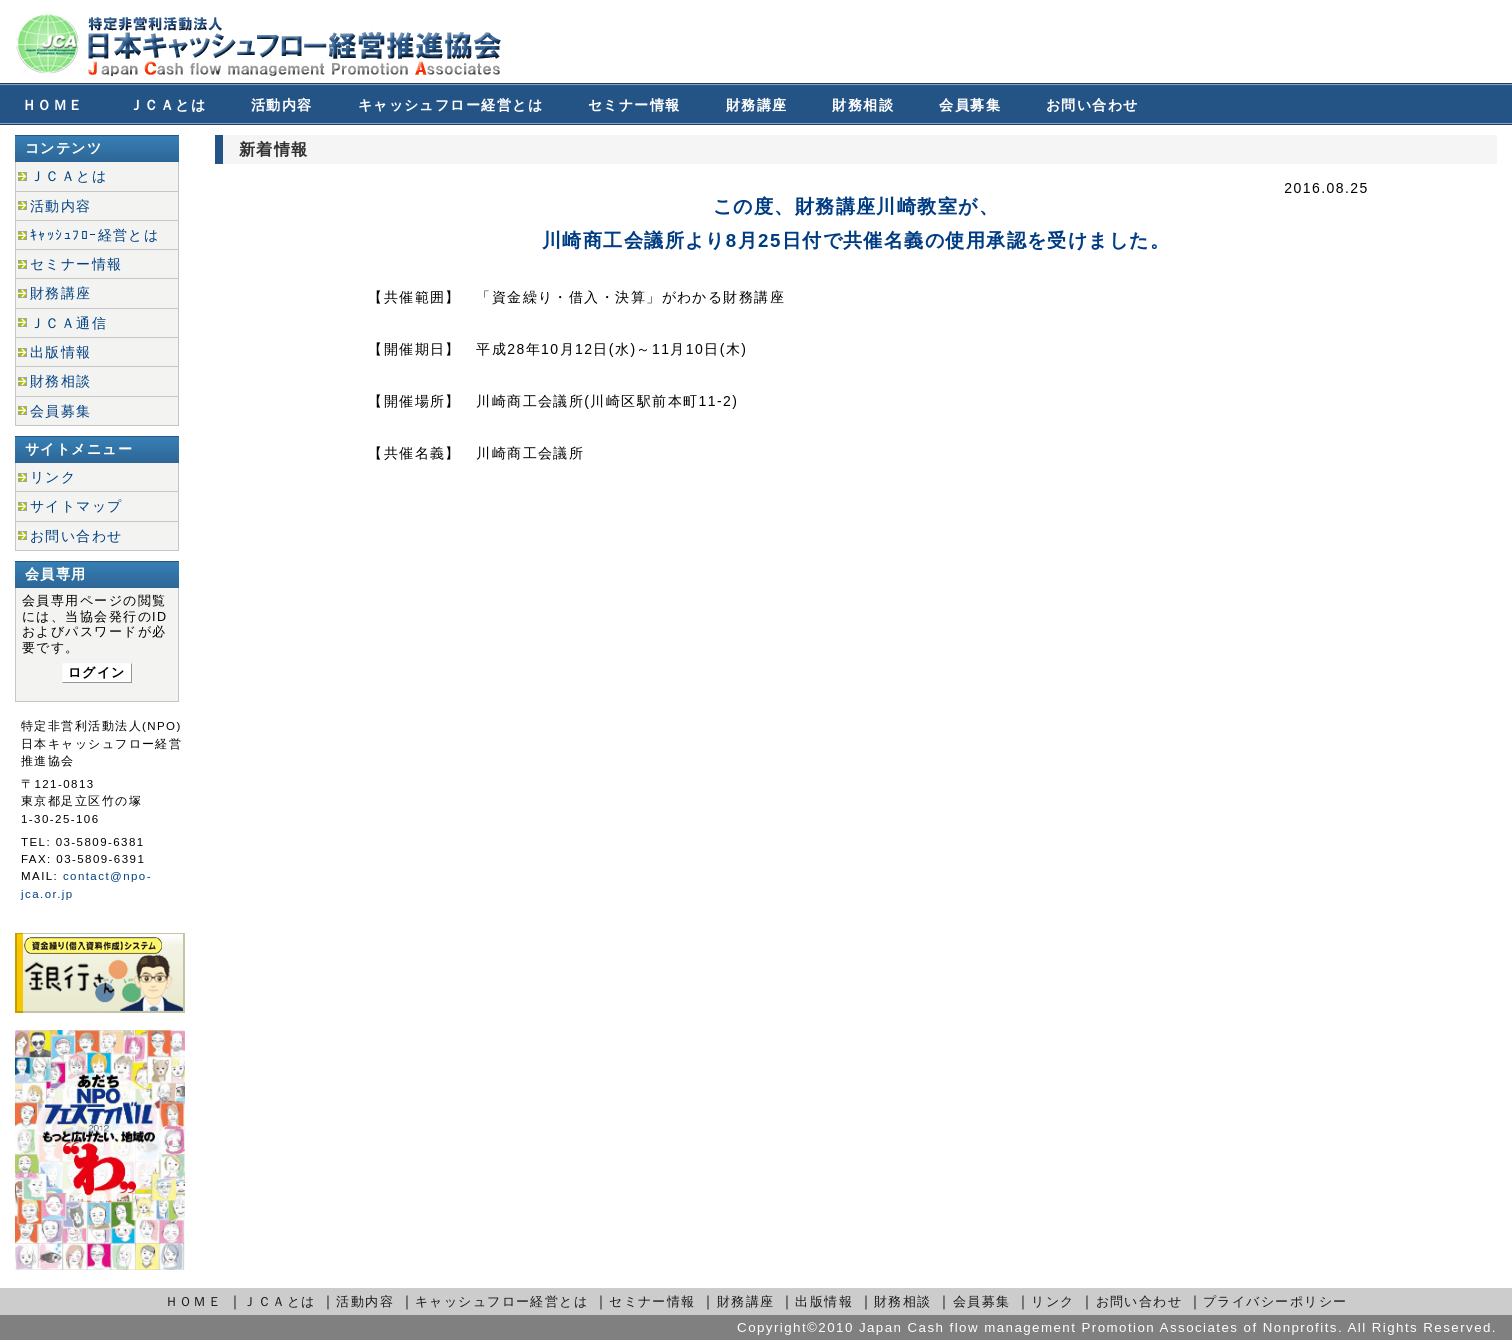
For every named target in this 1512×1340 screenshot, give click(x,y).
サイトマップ (76, 506)
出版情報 (61, 352)
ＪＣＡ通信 (68, 323)
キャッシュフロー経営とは (450, 105)
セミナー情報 (634, 105)
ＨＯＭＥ (53, 105)
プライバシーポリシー (1275, 1301)
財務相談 (863, 105)
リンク (53, 477)
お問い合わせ (1092, 105)
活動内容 (282, 105)
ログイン (97, 673)
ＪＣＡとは (167, 105)
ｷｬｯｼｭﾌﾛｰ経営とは (94, 235)
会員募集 (970, 105)
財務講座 (757, 105)
